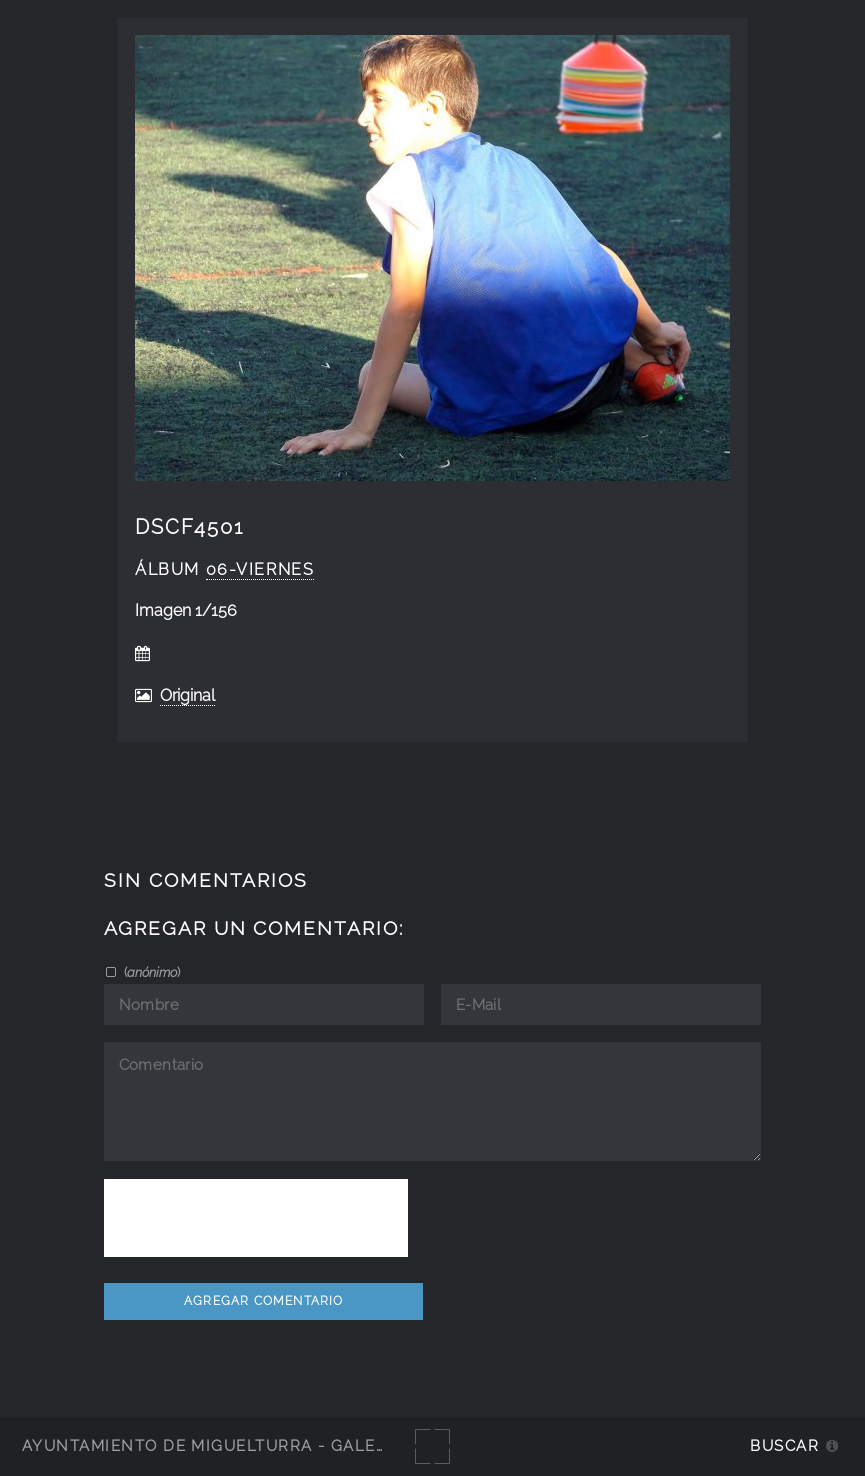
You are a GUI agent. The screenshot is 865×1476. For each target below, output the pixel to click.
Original (187, 695)
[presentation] (256, 1218)
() (150, 972)
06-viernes (260, 569)
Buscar (784, 1445)
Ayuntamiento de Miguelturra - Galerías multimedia (274, 1445)
